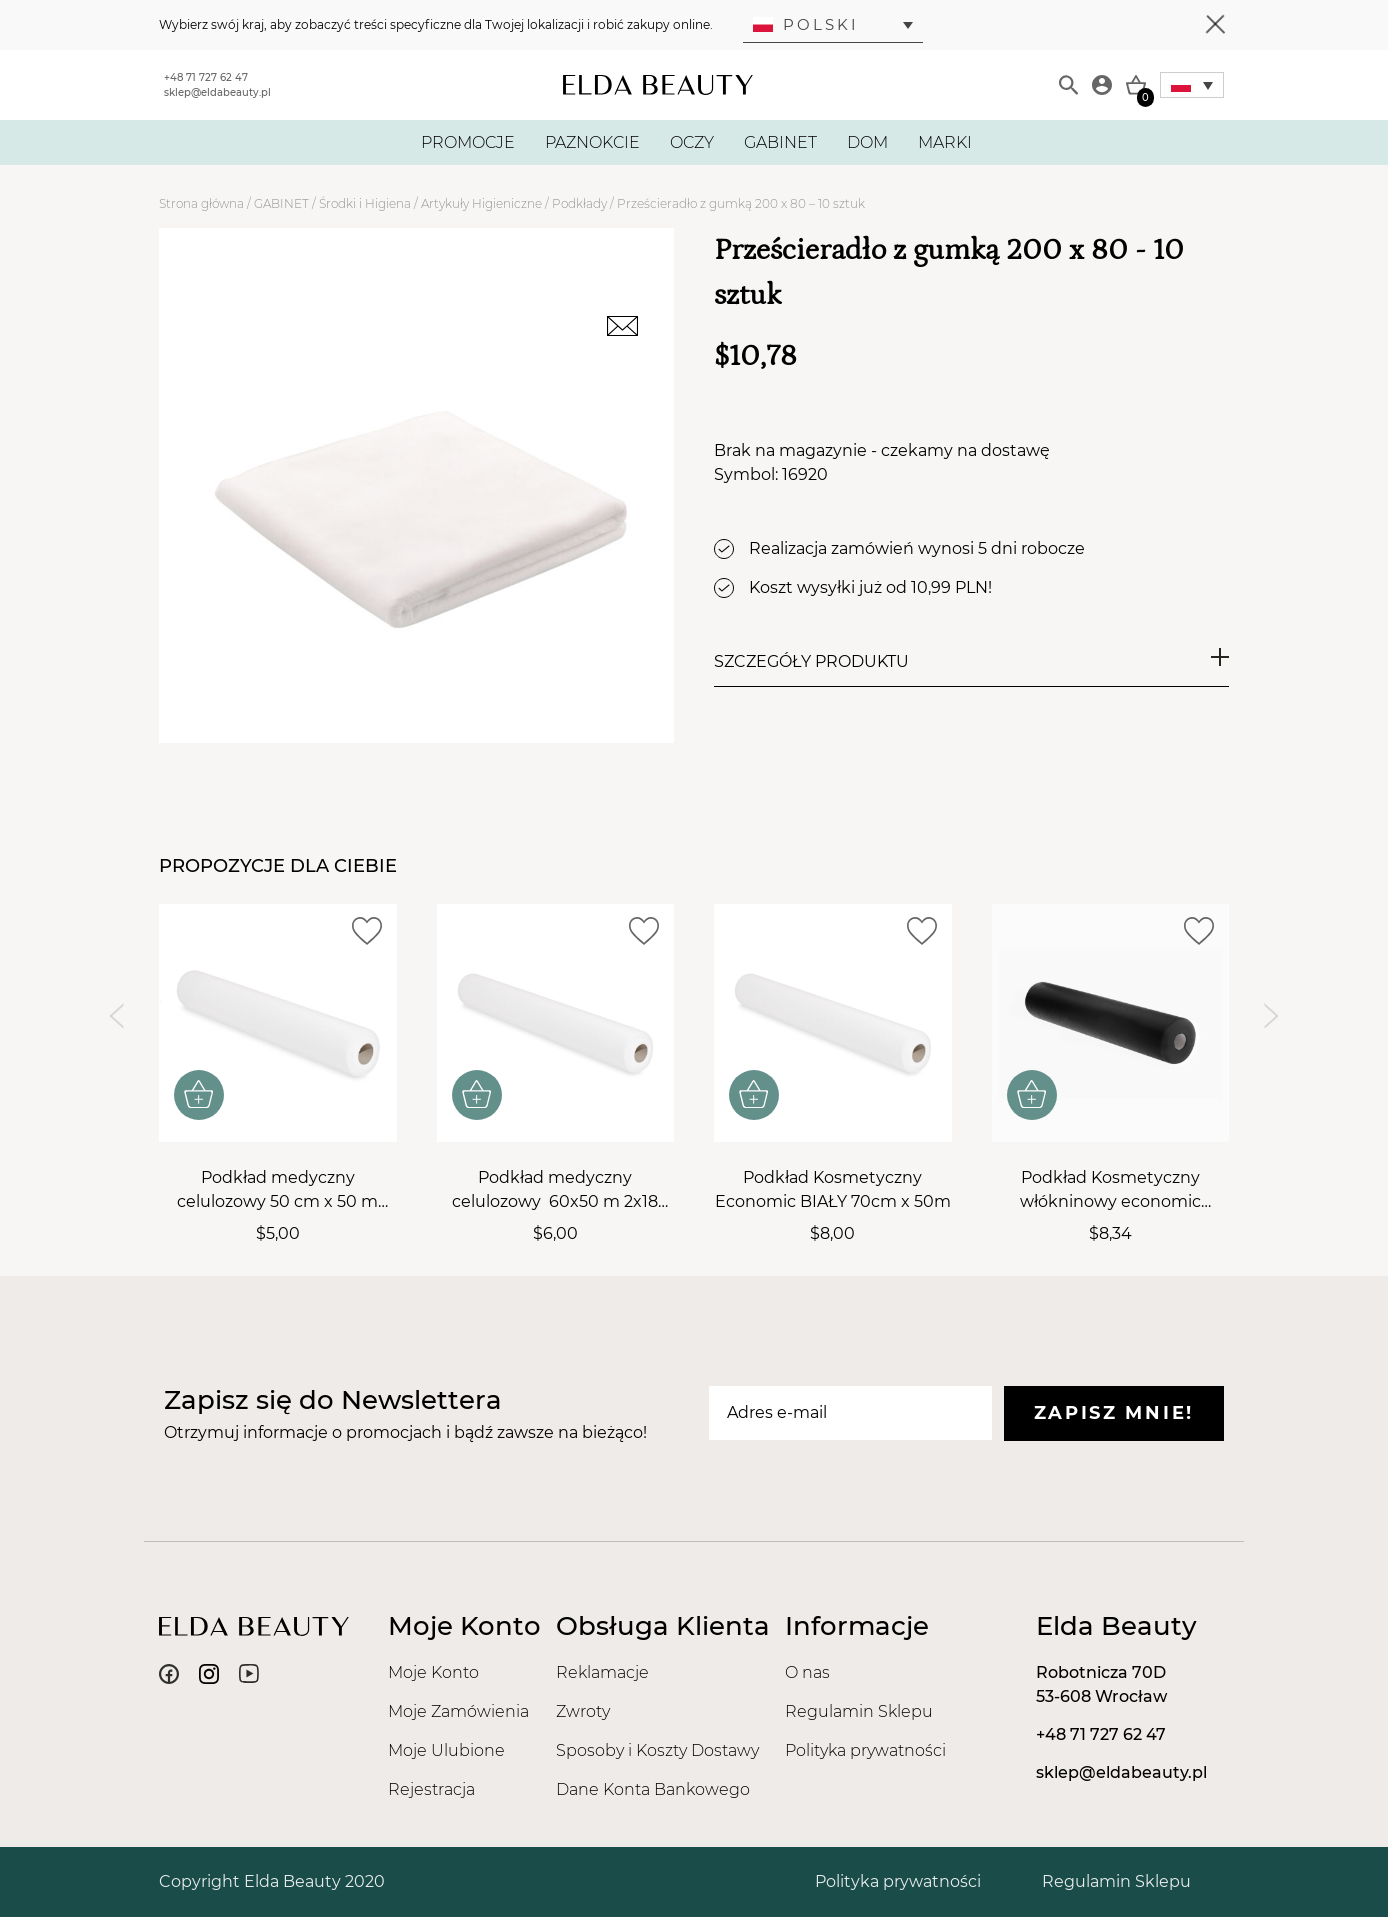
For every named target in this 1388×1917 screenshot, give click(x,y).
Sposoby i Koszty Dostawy (657, 1750)
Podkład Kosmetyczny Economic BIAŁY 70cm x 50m (833, 1189)
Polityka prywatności (865, 1750)
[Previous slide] (116, 1016)
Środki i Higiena (365, 203)
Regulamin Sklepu (859, 1711)
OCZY (692, 142)
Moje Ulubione (446, 1750)
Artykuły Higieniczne (481, 203)
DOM (867, 142)
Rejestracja (431, 1789)
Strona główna (201, 203)
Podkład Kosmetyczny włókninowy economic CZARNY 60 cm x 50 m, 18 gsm (1110, 1191)
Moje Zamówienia (458, 1711)
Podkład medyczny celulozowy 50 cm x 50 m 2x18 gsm (277, 1191)
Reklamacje (602, 1672)
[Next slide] (1271, 1016)
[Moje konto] (1102, 85)
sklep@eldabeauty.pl (217, 92)
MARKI (945, 142)
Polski (806, 24)
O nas (807, 1672)
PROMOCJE (468, 142)
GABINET (780, 142)
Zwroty (583, 1711)
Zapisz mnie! (1114, 1413)
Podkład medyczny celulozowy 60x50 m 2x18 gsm (555, 1191)
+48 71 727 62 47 (206, 77)
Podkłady (579, 203)
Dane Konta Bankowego (653, 1789)
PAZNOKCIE (592, 142)
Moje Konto (433, 1672)
